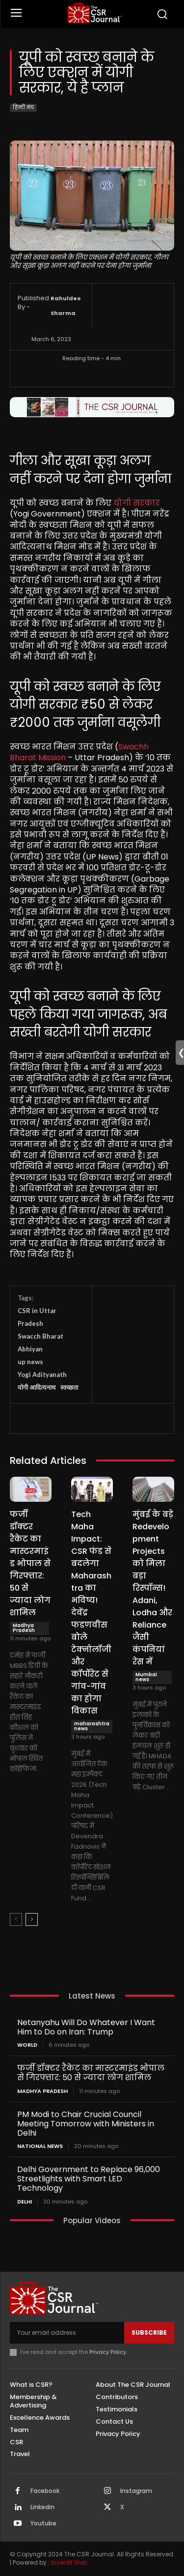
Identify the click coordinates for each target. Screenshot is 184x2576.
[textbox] (92, 856)
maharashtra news (91, 1726)
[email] (67, 2333)
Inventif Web (69, 2562)
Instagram (136, 2491)
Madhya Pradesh (24, 1628)
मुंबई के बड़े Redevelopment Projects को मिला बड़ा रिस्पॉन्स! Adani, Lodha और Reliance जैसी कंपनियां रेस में (152, 1588)
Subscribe (149, 2332)
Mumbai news (146, 1677)
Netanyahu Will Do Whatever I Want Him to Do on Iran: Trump (86, 2027)
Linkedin (42, 2507)
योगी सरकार (136, 503)
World (27, 2045)
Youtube (43, 2523)
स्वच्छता (69, 1387)
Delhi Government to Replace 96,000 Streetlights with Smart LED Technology (88, 2179)
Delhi (24, 2201)
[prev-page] (16, 1919)
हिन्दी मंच (23, 108)
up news (30, 1362)
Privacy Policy (107, 2352)
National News (40, 2146)
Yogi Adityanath (42, 1374)
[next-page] (32, 1919)
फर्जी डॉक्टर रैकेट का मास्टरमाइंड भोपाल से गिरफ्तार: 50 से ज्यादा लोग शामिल (30, 1563)
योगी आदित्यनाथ (36, 1387)
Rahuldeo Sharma (66, 305)
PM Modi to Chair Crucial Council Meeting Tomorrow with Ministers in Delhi (85, 2124)
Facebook (44, 2491)
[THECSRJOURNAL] (94, 13)
